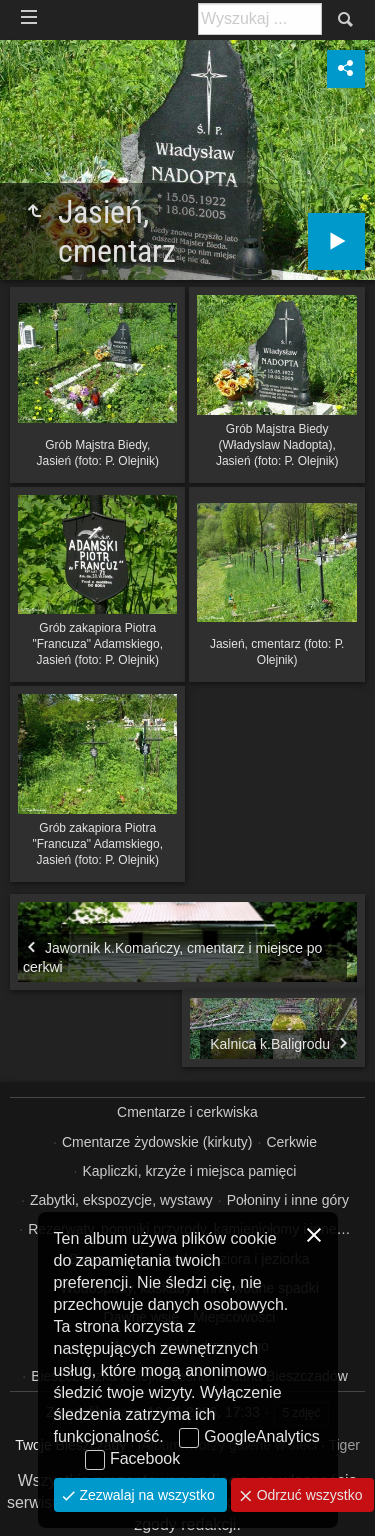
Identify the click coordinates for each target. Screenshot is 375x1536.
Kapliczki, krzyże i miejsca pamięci (189, 1171)
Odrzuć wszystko (308, 1495)
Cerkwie (291, 1142)
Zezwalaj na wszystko (145, 1495)
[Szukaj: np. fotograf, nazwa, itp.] (260, 19)
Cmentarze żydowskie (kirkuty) (157, 1142)
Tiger (343, 1445)
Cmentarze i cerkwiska (187, 1112)
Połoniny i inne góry (288, 1200)
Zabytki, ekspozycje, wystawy (121, 1200)
